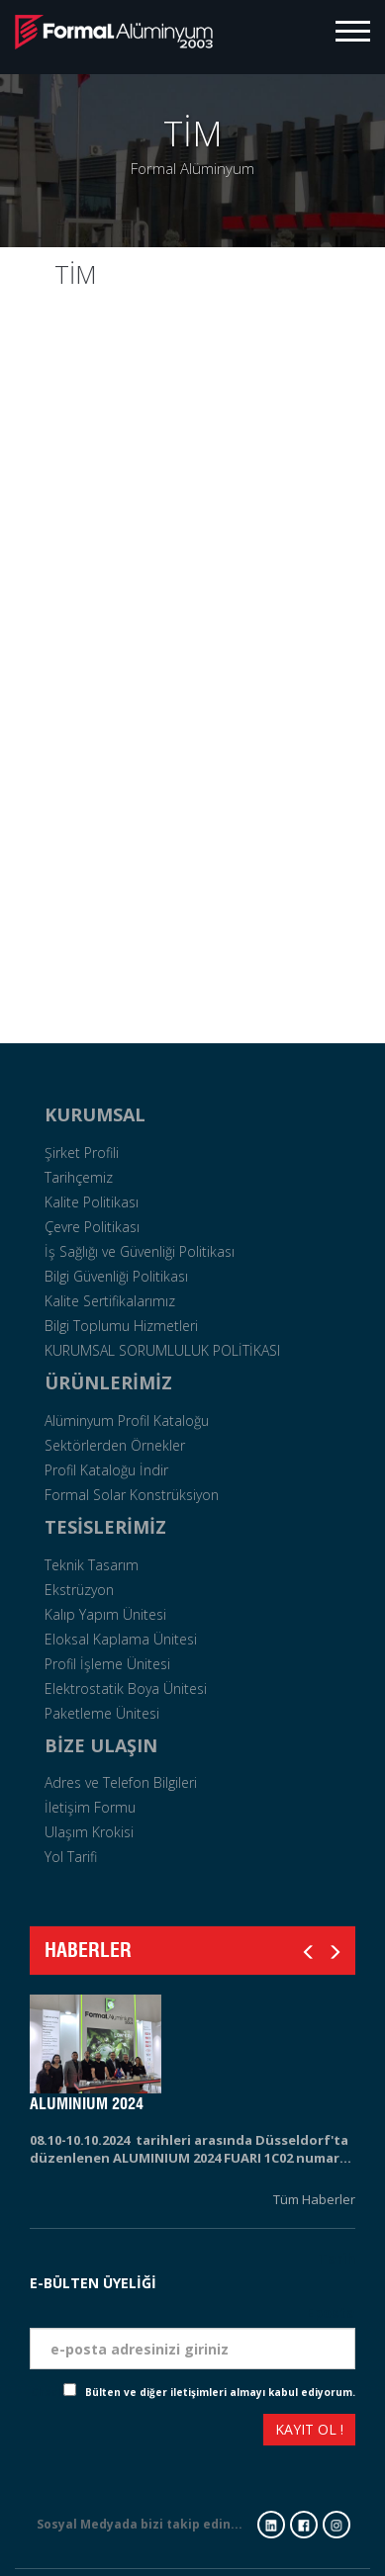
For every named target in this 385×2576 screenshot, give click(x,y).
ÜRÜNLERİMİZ (108, 1382)
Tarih (336, 2258)
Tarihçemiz (79, 1177)
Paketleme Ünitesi (102, 1713)
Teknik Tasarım (92, 1564)
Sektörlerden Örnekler (115, 1445)
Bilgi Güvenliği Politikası (116, 1276)
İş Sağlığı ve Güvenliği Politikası (140, 1251)
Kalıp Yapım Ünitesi (105, 1614)
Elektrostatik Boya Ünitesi (126, 1688)
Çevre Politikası (92, 1226)
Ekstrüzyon (79, 1589)
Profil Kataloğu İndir (106, 1470)
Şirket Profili (82, 1152)
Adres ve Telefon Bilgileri (121, 1782)
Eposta (330, 2312)
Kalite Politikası (92, 1202)
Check (47, 2392)
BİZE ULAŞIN (101, 1745)
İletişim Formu (90, 1807)
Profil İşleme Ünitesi (107, 1663)
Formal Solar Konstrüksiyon (132, 1494)
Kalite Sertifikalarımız (110, 1300)
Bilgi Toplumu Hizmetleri (121, 1325)
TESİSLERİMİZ (105, 1527)
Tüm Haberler (314, 2199)
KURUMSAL (95, 1114)
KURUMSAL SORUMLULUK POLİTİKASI (162, 1350)
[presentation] (102, 2432)
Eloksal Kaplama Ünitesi (121, 1639)
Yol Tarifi (71, 1856)
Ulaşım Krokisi (89, 1831)
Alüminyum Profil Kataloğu (127, 1420)
